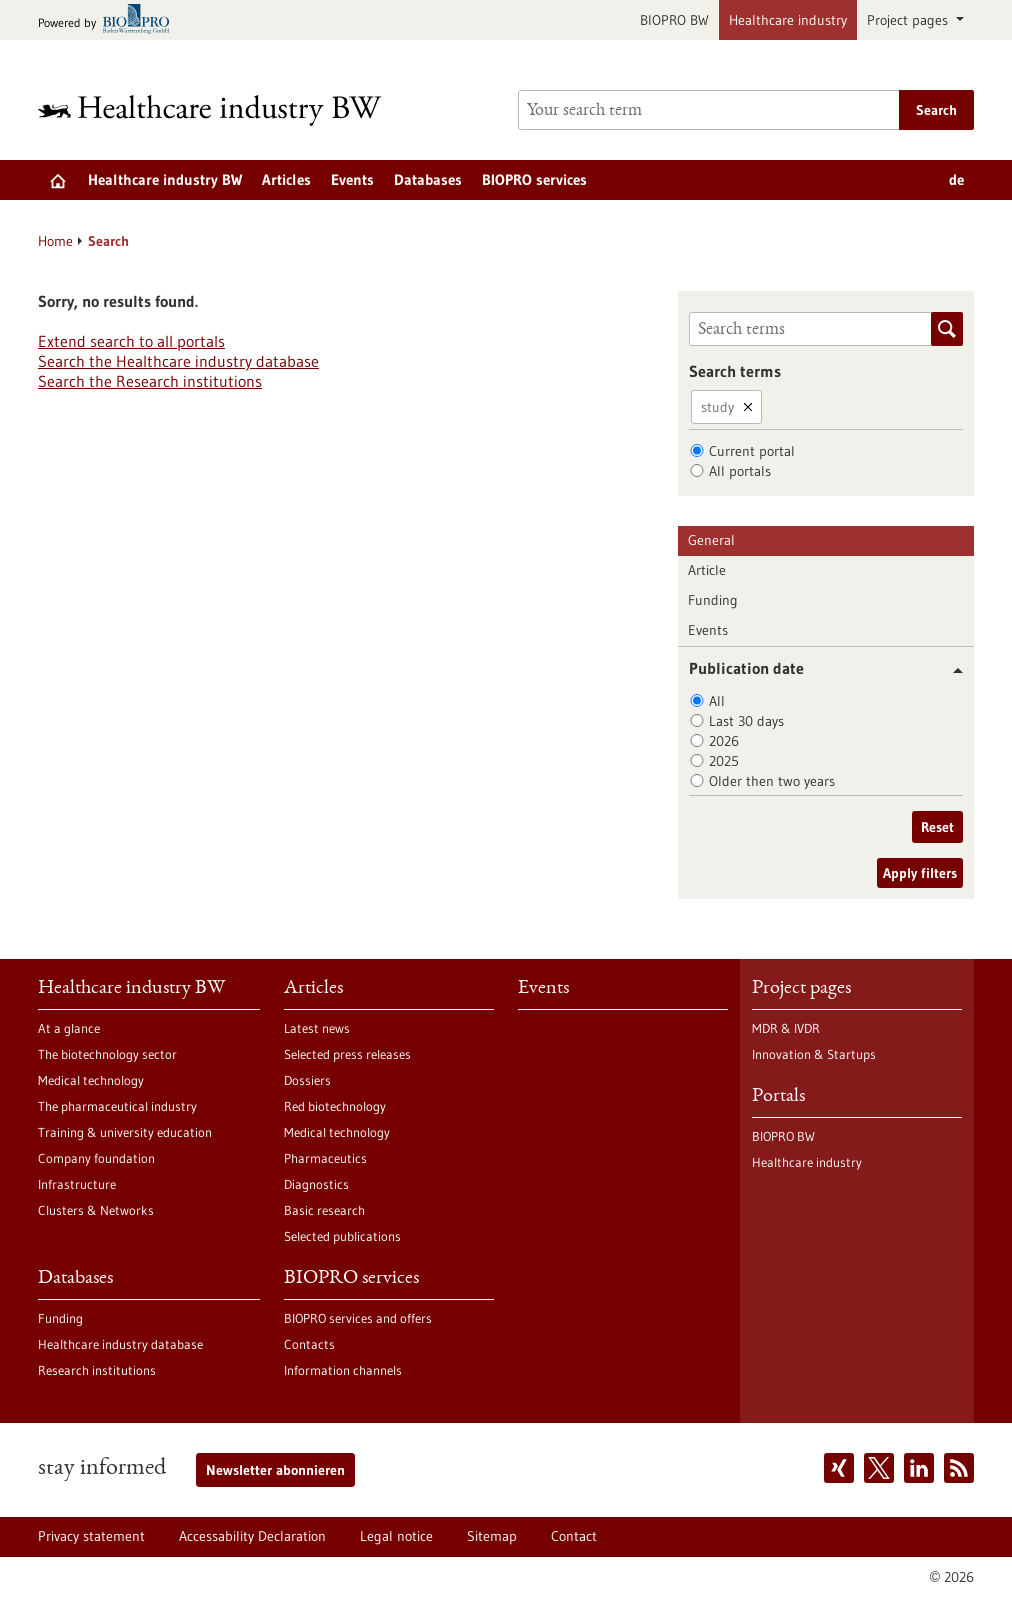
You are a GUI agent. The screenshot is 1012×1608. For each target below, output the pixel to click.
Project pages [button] (909, 20)
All (717, 701)
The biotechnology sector (107, 1054)
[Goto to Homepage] (223, 110)
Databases (428, 179)
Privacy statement (91, 1536)
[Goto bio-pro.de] (109, 20)
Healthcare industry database (120, 1344)
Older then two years (772, 781)
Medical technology (91, 1080)
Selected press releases (347, 1054)
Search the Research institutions (150, 381)
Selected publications (342, 1236)
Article (707, 570)
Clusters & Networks (96, 1210)
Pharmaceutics (325, 1158)
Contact (574, 1536)
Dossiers (307, 1080)
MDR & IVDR (786, 1028)
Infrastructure (77, 1184)
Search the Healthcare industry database (178, 361)
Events (352, 179)
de (956, 179)
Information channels (343, 1370)
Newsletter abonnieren (275, 1470)
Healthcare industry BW (165, 179)
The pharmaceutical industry (117, 1106)
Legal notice (396, 1536)
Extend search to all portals (131, 341)
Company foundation (96, 1158)
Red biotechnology (335, 1106)
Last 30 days (746, 721)
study (717, 407)
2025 (724, 761)
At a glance (69, 1028)
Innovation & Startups (814, 1054)
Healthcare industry (788, 20)
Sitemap (492, 1536)
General (711, 540)
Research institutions (97, 1370)
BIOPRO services (534, 179)
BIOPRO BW (674, 20)
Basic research (324, 1210)
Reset (937, 827)
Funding (713, 600)
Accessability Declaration (252, 1536)
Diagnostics (316, 1184)
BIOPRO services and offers (358, 1318)
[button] (950, 670)
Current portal (752, 451)
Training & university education (125, 1132)
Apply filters (920, 873)
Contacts (309, 1344)
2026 (724, 741)
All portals (740, 471)
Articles (286, 179)
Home (55, 241)
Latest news (317, 1028)
